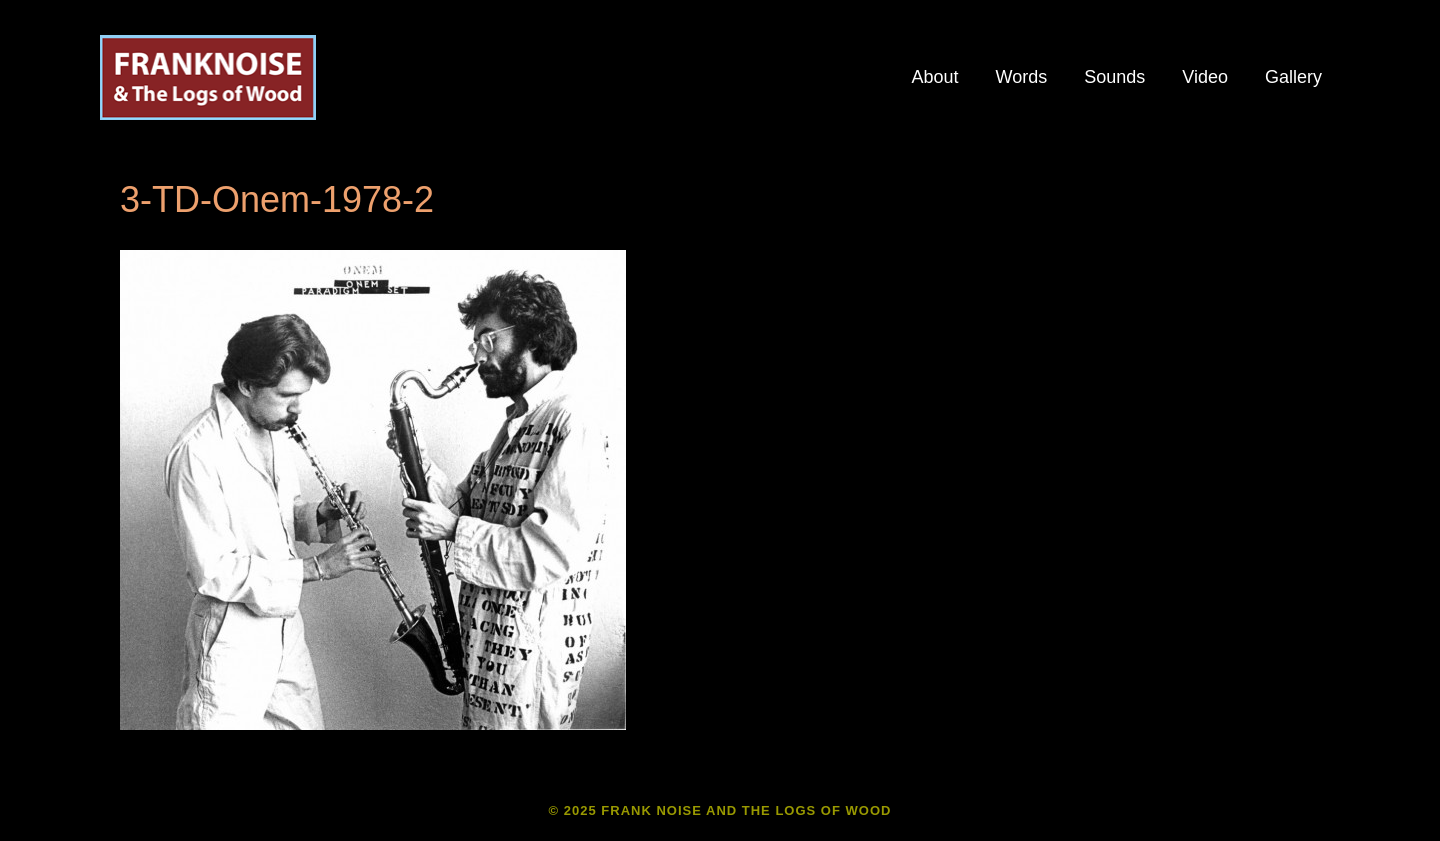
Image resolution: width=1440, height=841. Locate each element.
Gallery (1293, 77)
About (934, 77)
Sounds (1114, 77)
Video (1205, 77)
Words (1022, 77)
